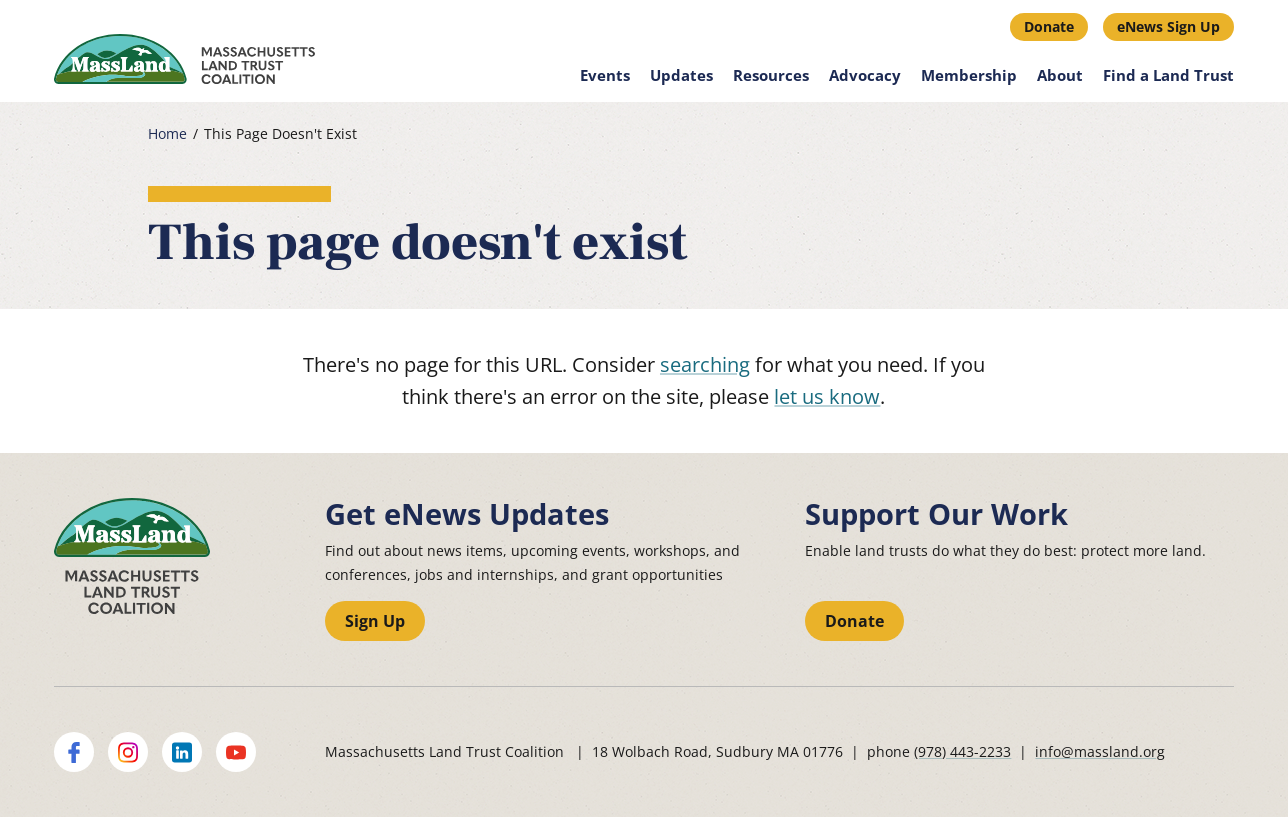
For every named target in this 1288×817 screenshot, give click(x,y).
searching (705, 364)
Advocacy (865, 75)
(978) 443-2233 (962, 751)
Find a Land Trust (1168, 75)
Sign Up (375, 621)
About (1060, 75)
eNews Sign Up (1168, 26)
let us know (827, 396)
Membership (969, 75)
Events (605, 75)
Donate (1049, 26)
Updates (681, 75)
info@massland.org (1100, 751)
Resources (771, 75)
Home (167, 134)
